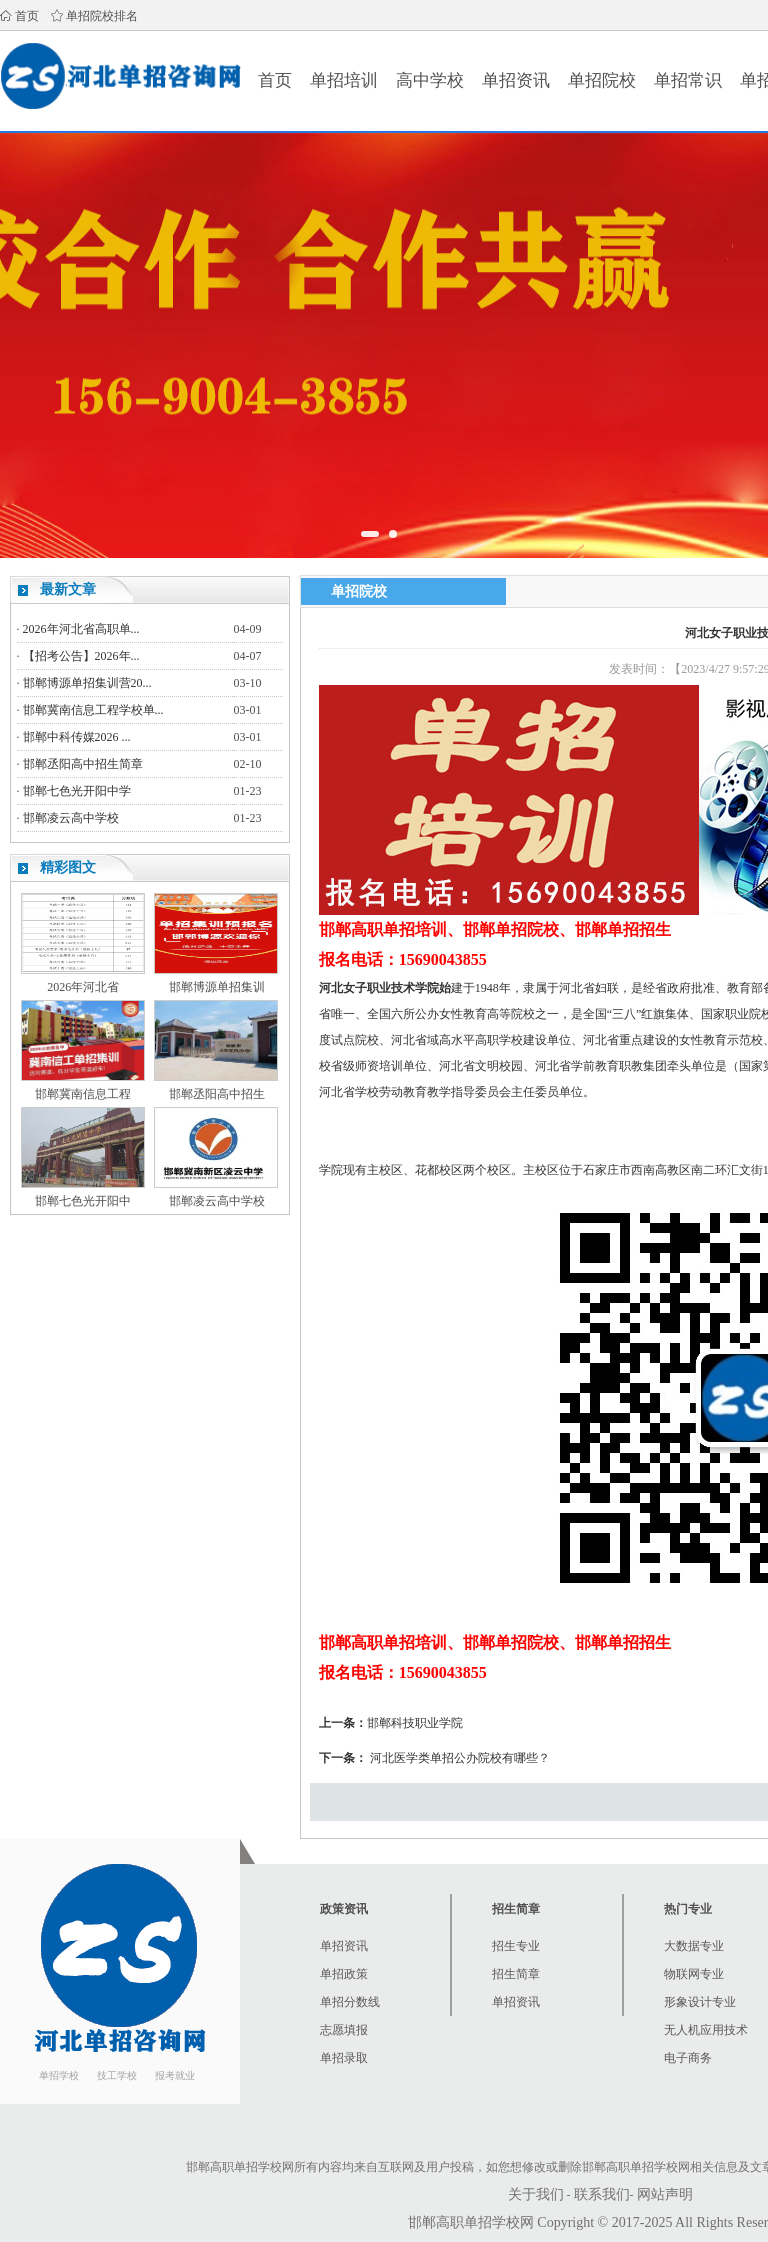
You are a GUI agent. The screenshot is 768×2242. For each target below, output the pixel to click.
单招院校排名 (102, 16)
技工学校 (117, 2075)
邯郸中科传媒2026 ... (77, 737)
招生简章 (516, 1974)
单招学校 (59, 2075)
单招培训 (344, 80)
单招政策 (344, 1974)
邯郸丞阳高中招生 (217, 1094)
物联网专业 (694, 1974)
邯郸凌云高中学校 (71, 818)
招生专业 (516, 1946)
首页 (27, 16)
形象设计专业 (700, 2002)
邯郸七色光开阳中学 (77, 791)
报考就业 (175, 2075)
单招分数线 (350, 2002)
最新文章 (68, 589)
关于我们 (536, 2194)
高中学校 (430, 80)
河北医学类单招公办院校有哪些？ (460, 1758)
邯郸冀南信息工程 (83, 1094)
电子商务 (688, 2058)
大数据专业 (694, 1946)
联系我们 (602, 2194)
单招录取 (344, 2058)
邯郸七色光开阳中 (83, 1201)
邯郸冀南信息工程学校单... (93, 710)
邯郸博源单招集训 (217, 987)
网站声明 (665, 2194)
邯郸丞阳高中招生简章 (83, 764)
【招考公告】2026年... (81, 656)
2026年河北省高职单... (81, 629)
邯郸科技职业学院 (415, 1723)
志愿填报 (344, 2030)
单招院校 (602, 80)
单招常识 (688, 80)
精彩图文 (68, 867)
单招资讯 (516, 80)
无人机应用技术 (706, 2030)
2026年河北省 (83, 987)
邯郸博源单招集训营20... (87, 683)
